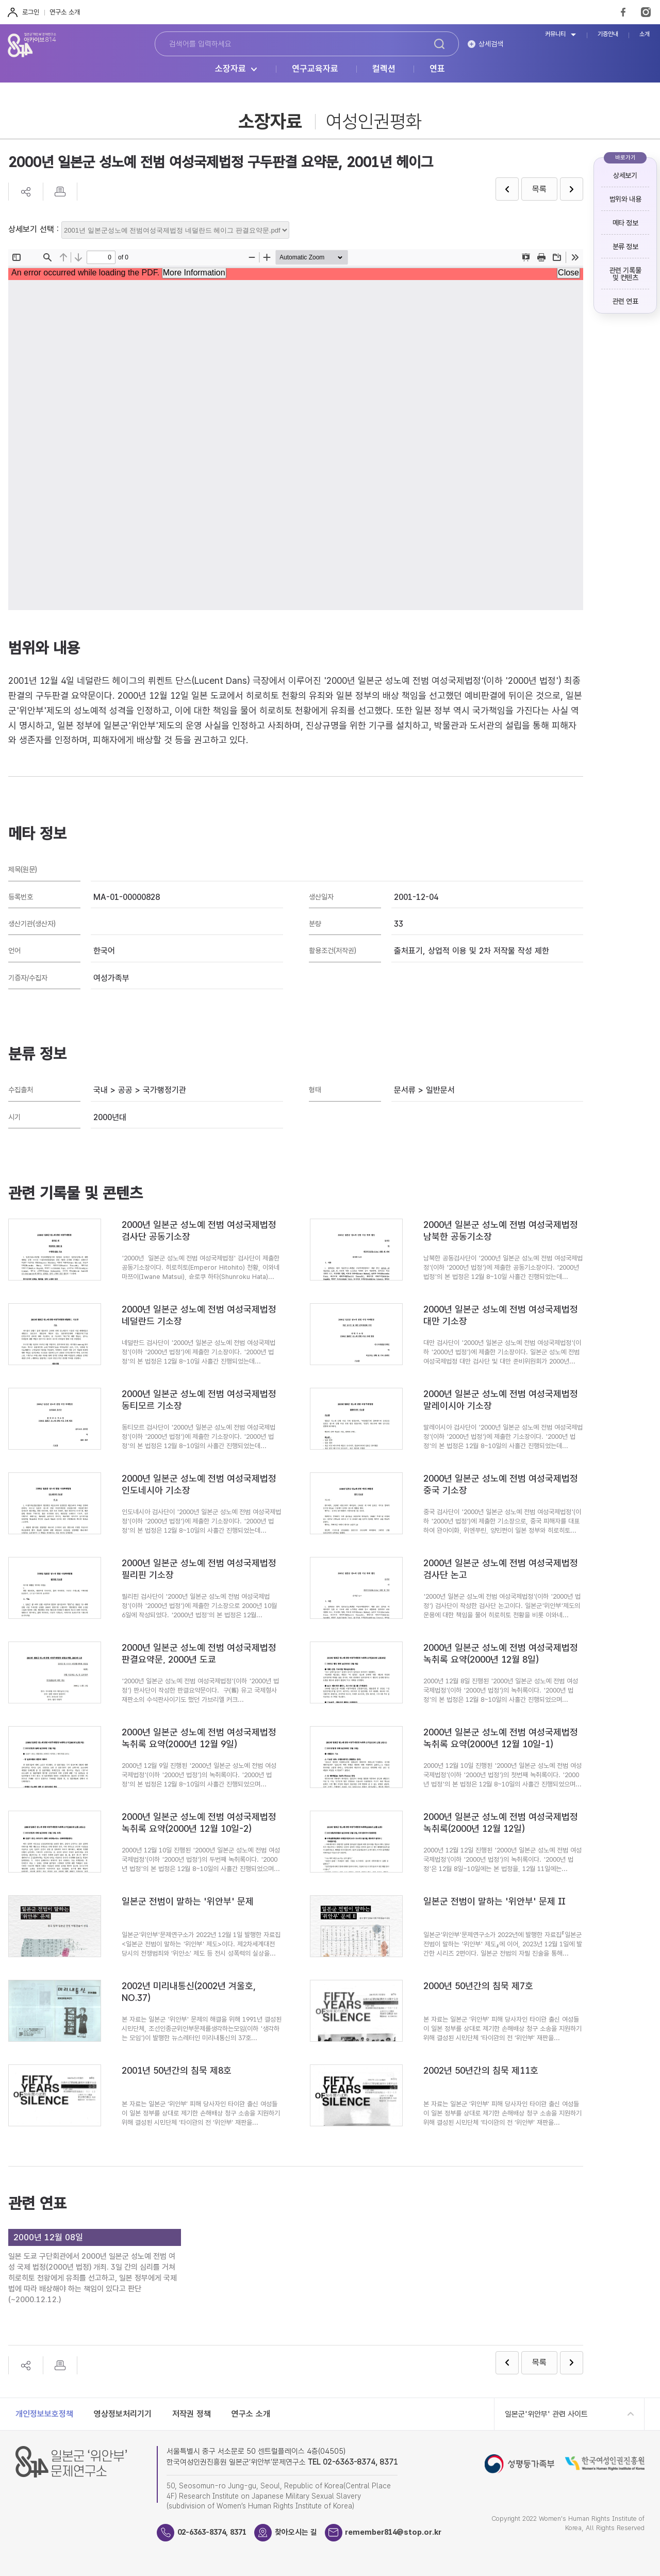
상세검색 (490, 44)
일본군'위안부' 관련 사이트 (546, 2414)
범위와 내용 (625, 199)
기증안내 (608, 34)
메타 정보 (625, 223)
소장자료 (230, 69)
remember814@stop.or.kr (403, 2532)
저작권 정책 (191, 2414)
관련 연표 (625, 301)
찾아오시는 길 (303, 2532)
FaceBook (623, 12)
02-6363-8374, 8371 (215, 2532)
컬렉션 (383, 69)
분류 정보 (625, 246)
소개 (644, 34)
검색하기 (439, 44)
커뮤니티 (555, 34)
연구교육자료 (315, 69)
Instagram (645, 12)
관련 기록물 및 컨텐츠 (625, 274)
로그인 (30, 12)
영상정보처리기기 (123, 2414)
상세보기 (625, 175)
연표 (437, 69)
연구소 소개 (65, 12)
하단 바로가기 (0, 0)
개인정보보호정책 (44, 2414)
